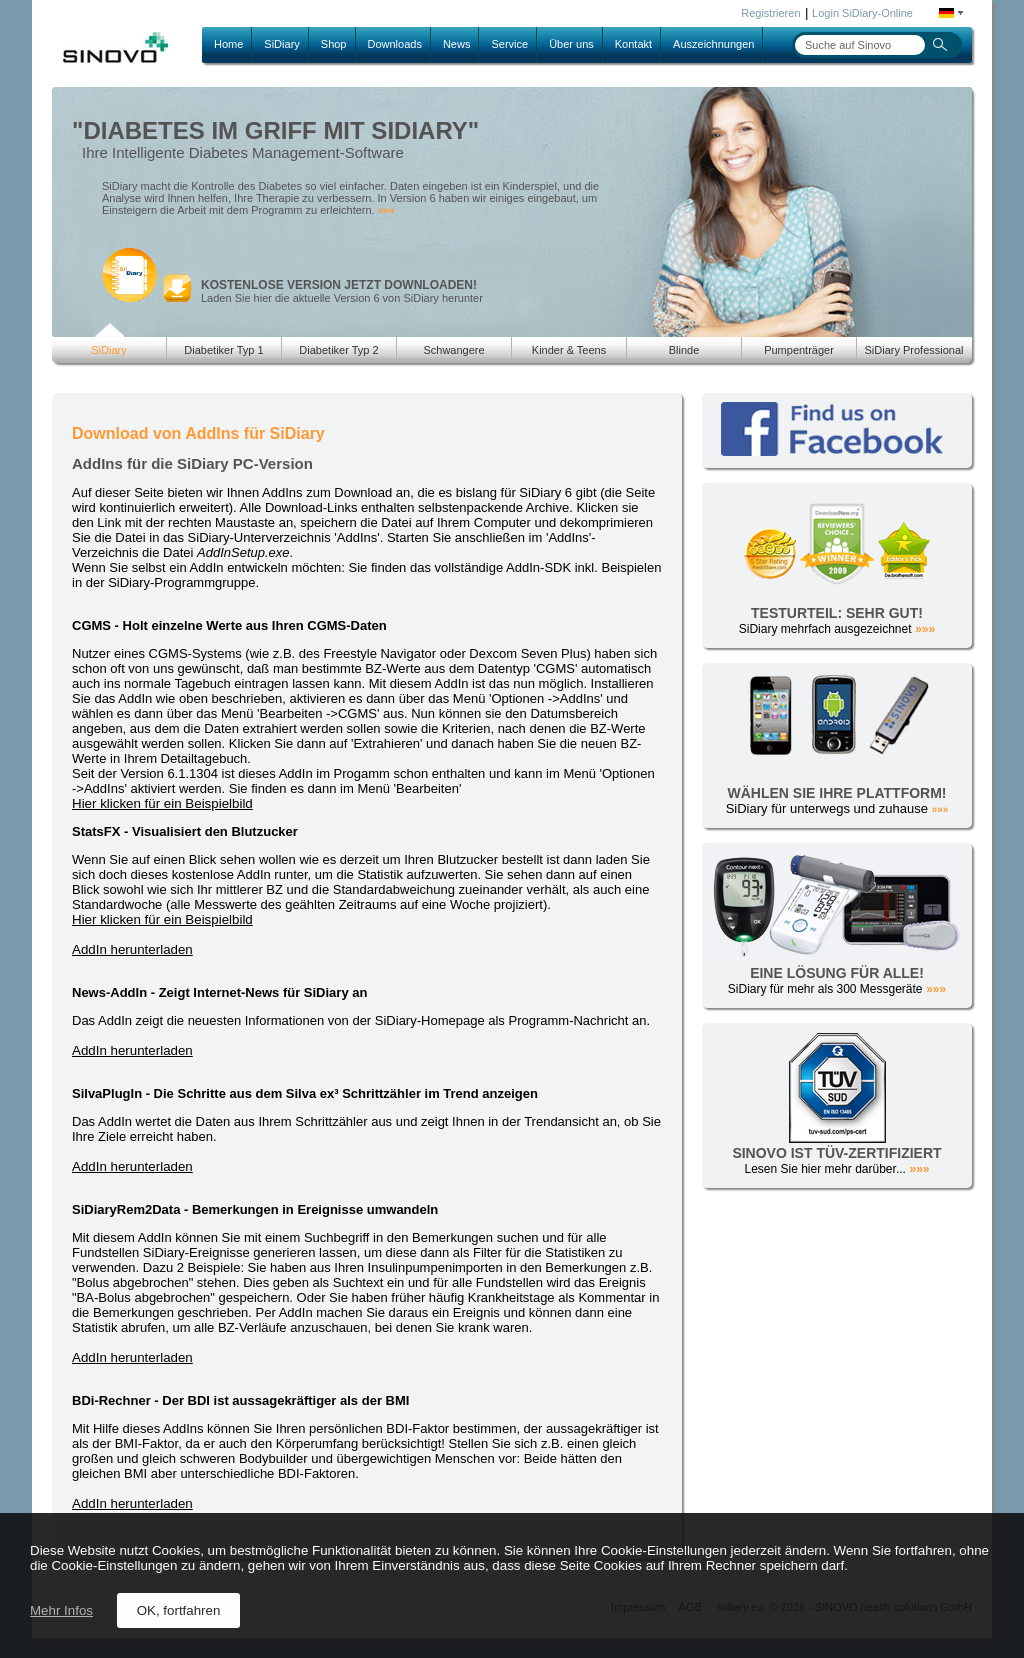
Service (509, 44)
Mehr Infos (61, 1610)
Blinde (684, 350)
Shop (334, 44)
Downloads (395, 44)
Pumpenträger (799, 350)
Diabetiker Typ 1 (223, 350)
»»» (386, 210)
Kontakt (633, 44)
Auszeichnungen (713, 44)
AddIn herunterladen (132, 949)
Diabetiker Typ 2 (338, 350)
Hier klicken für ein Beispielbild (162, 803)
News (457, 44)
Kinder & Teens (569, 350)
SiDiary (281, 44)
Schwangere (453, 350)
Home (228, 44)
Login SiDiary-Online (862, 13)
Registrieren (770, 13)
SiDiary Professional (913, 350)
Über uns (571, 44)
